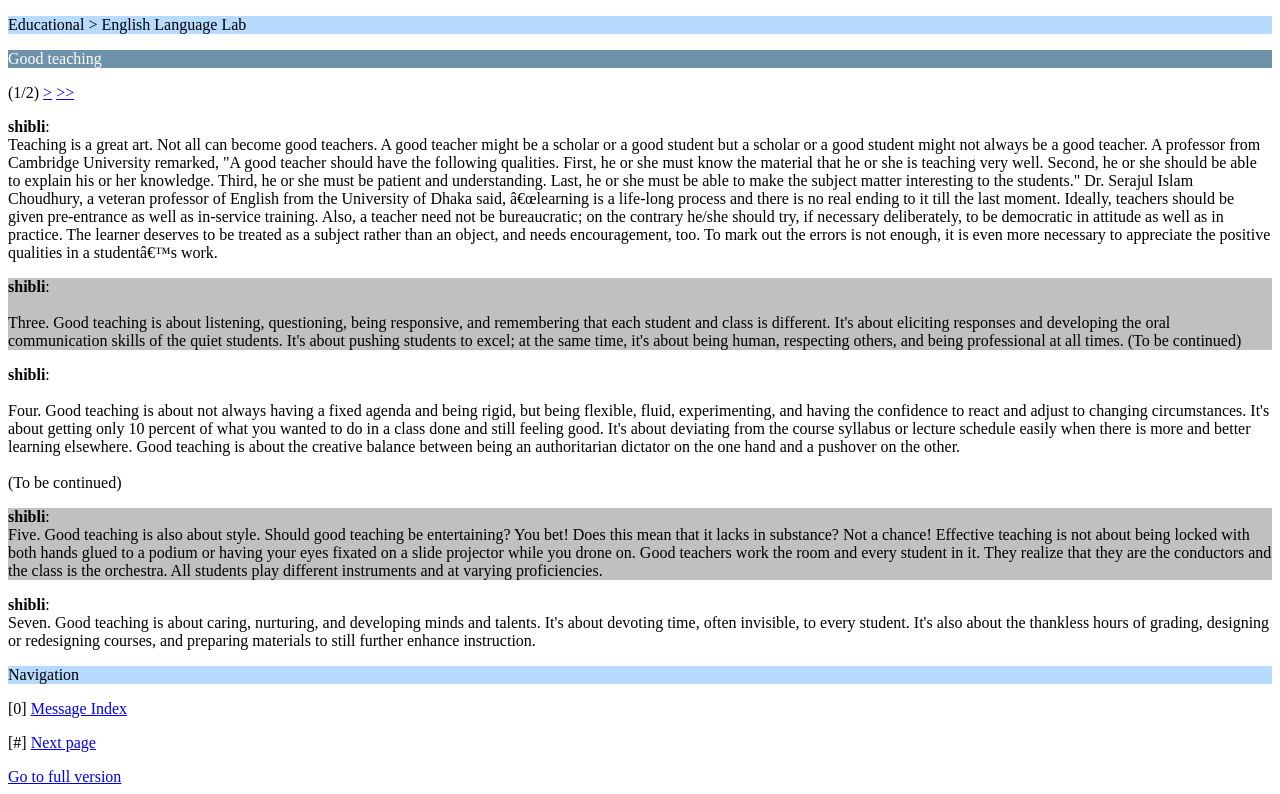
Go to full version (64, 776)
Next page (63, 742)
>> (65, 92)
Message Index (79, 708)
